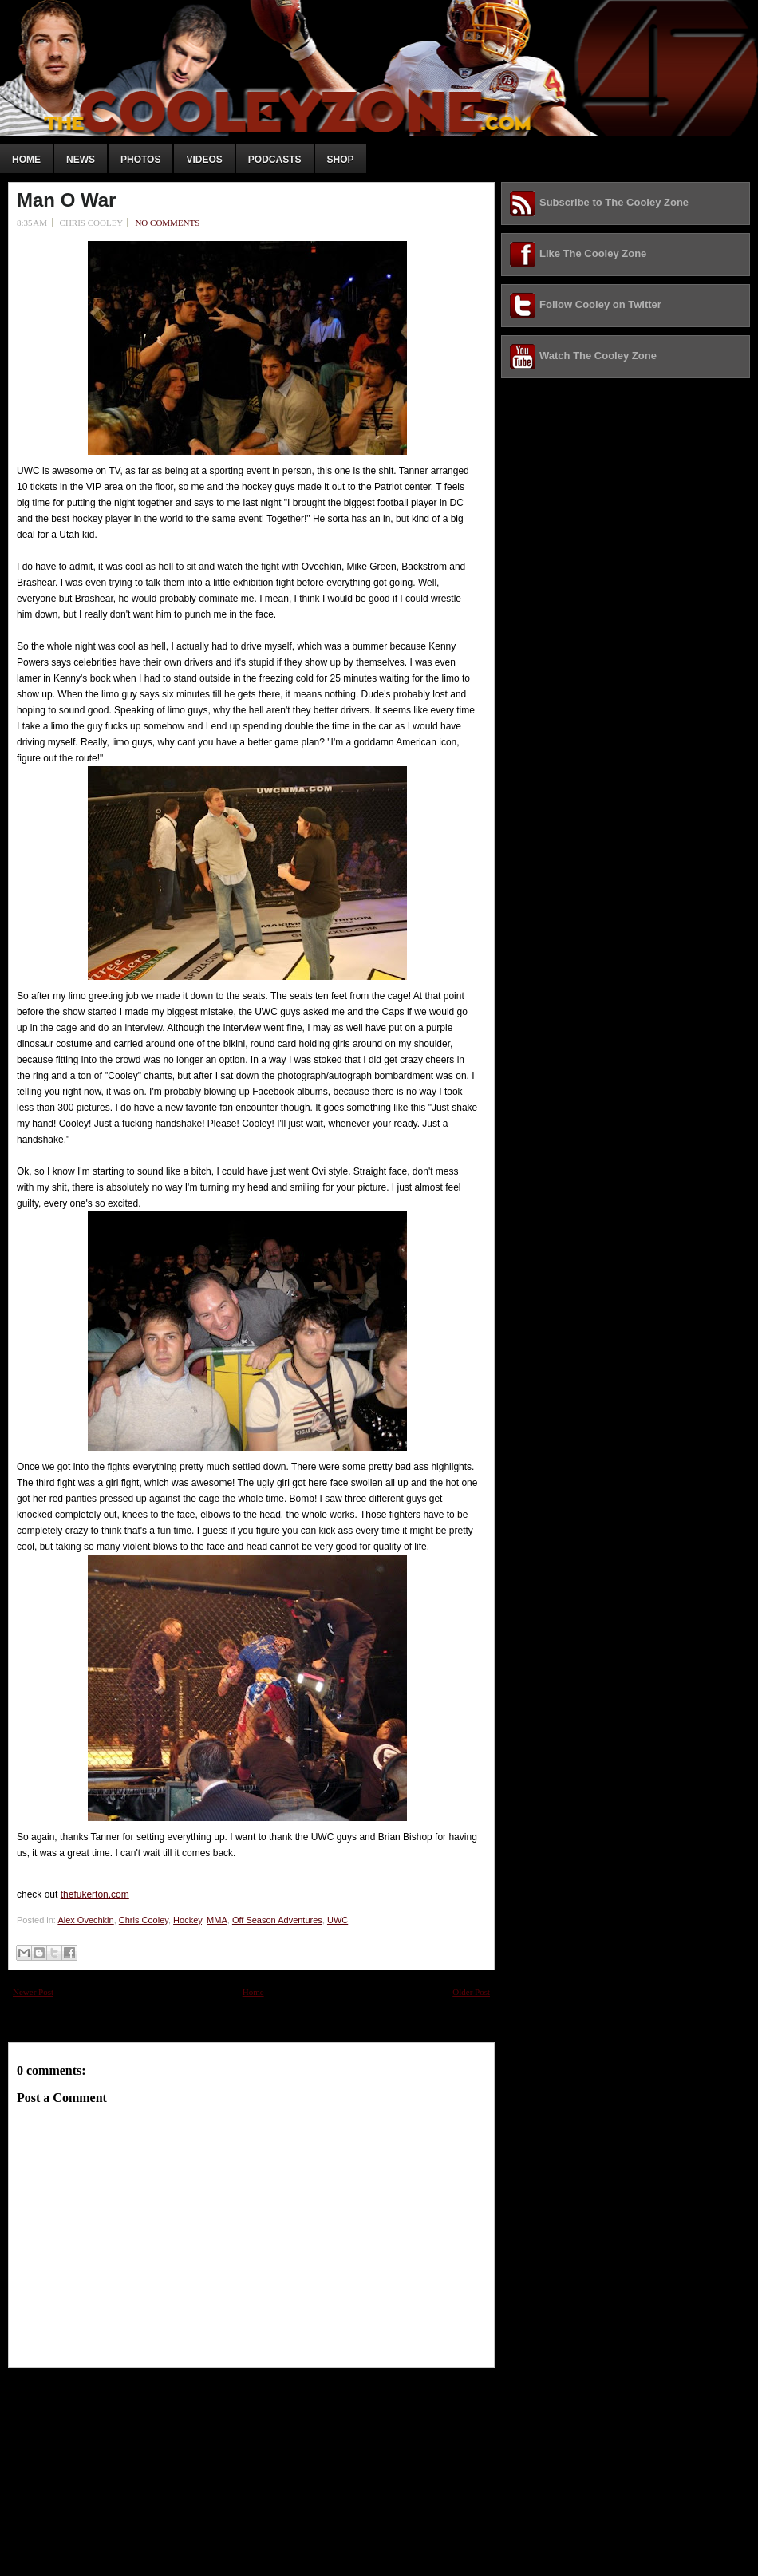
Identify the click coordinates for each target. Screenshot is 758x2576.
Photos (140, 159)
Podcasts (275, 159)
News (80, 159)
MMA (217, 1920)
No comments (167, 222)
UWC (337, 1920)
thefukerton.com (95, 1894)
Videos (204, 159)
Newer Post (33, 1992)
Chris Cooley (143, 1920)
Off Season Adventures (277, 1920)
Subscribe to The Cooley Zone (614, 202)
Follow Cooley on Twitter (600, 304)
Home (26, 159)
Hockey (187, 1920)
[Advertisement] (127, 2467)
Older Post (471, 1992)
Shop (340, 159)
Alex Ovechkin (85, 1920)
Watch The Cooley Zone (598, 356)
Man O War (66, 200)
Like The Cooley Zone (592, 253)
